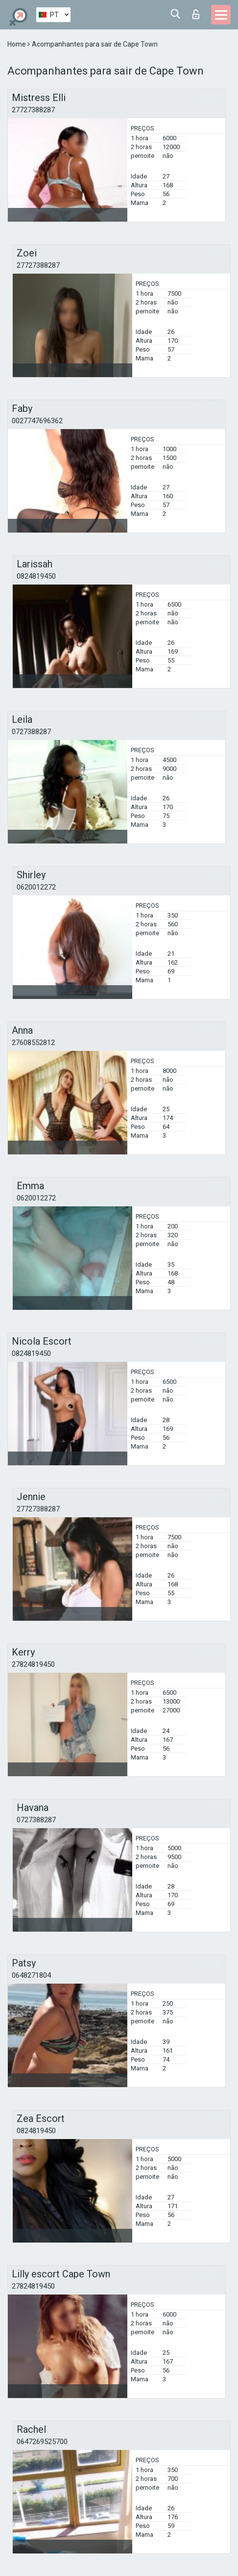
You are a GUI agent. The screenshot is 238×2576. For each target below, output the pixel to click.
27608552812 (33, 1042)
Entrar (195, 14)
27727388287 (33, 109)
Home (17, 44)
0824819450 (36, 576)
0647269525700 (42, 2441)
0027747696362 (37, 420)
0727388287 (31, 731)
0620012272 (36, 887)
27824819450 (33, 1664)
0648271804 (31, 1975)
